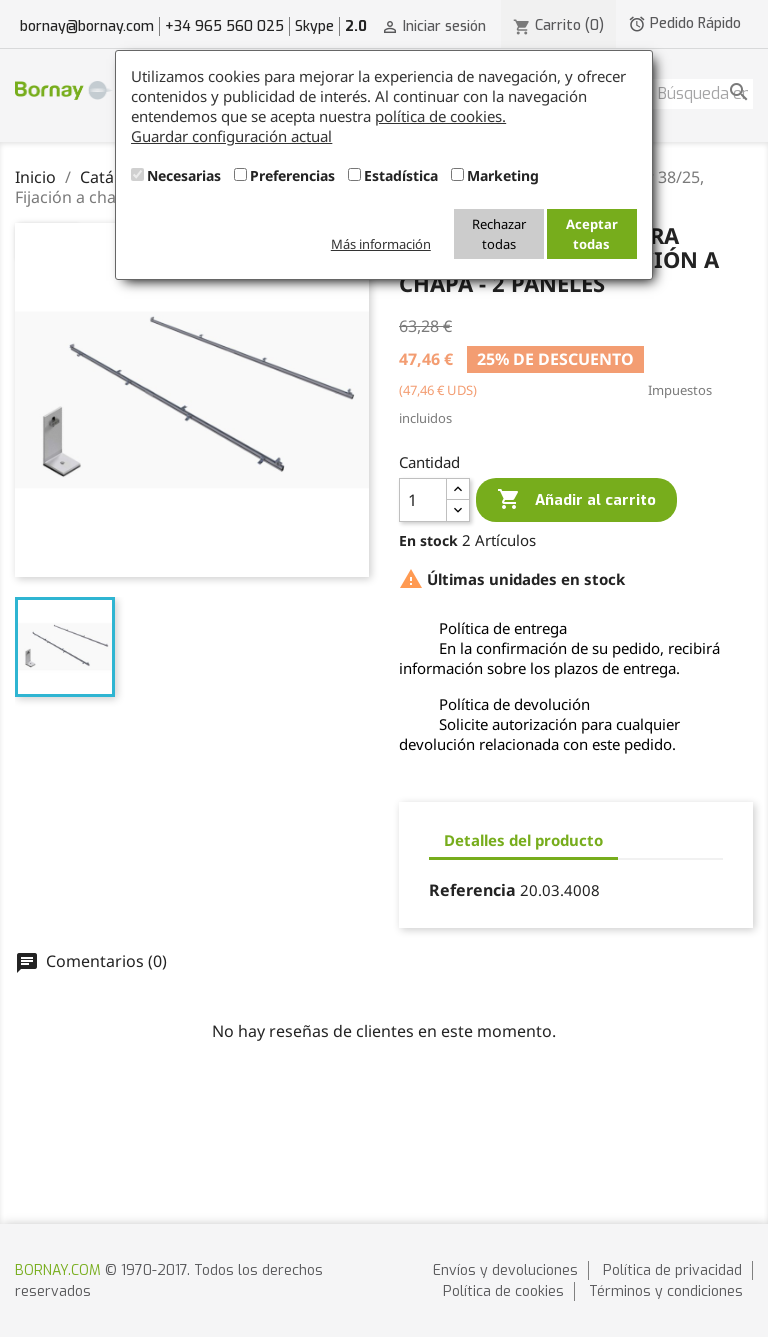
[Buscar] (703, 94)
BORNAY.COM (58, 1270)
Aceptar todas (592, 234)
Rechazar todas (499, 234)
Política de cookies (503, 1291)
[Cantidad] (423, 500)
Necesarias (184, 175)
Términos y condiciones (666, 1291)
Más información (381, 244)
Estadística (401, 175)
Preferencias (292, 175)
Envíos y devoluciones (505, 1270)
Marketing (503, 175)
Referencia (472, 890)
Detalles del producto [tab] (523, 840)
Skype (314, 26)
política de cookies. (440, 116)
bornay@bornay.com (87, 26)
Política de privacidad (672, 1270)
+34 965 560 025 (224, 26)
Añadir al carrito (576, 500)
